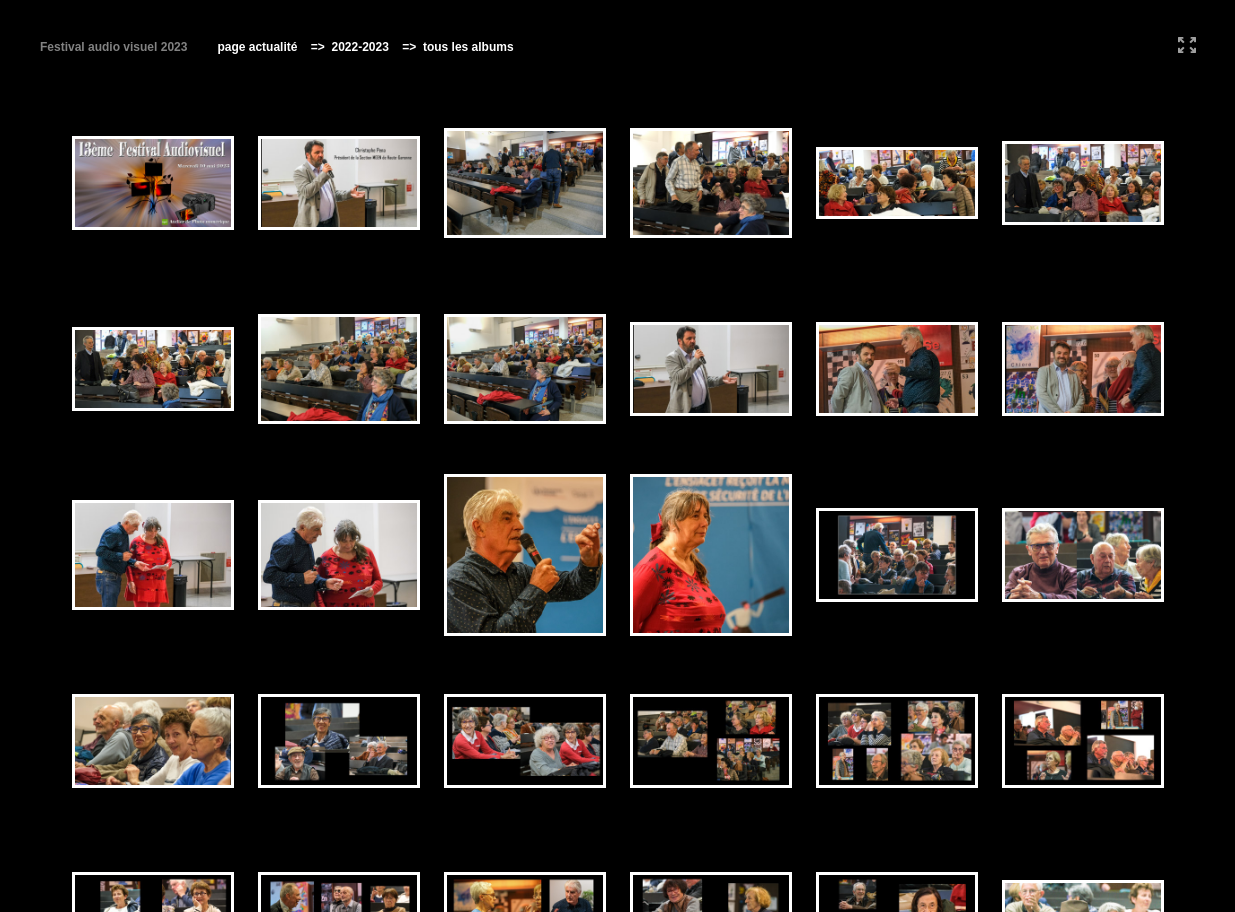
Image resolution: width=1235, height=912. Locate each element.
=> (319, 47)
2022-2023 (358, 47)
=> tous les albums (452, 47)
